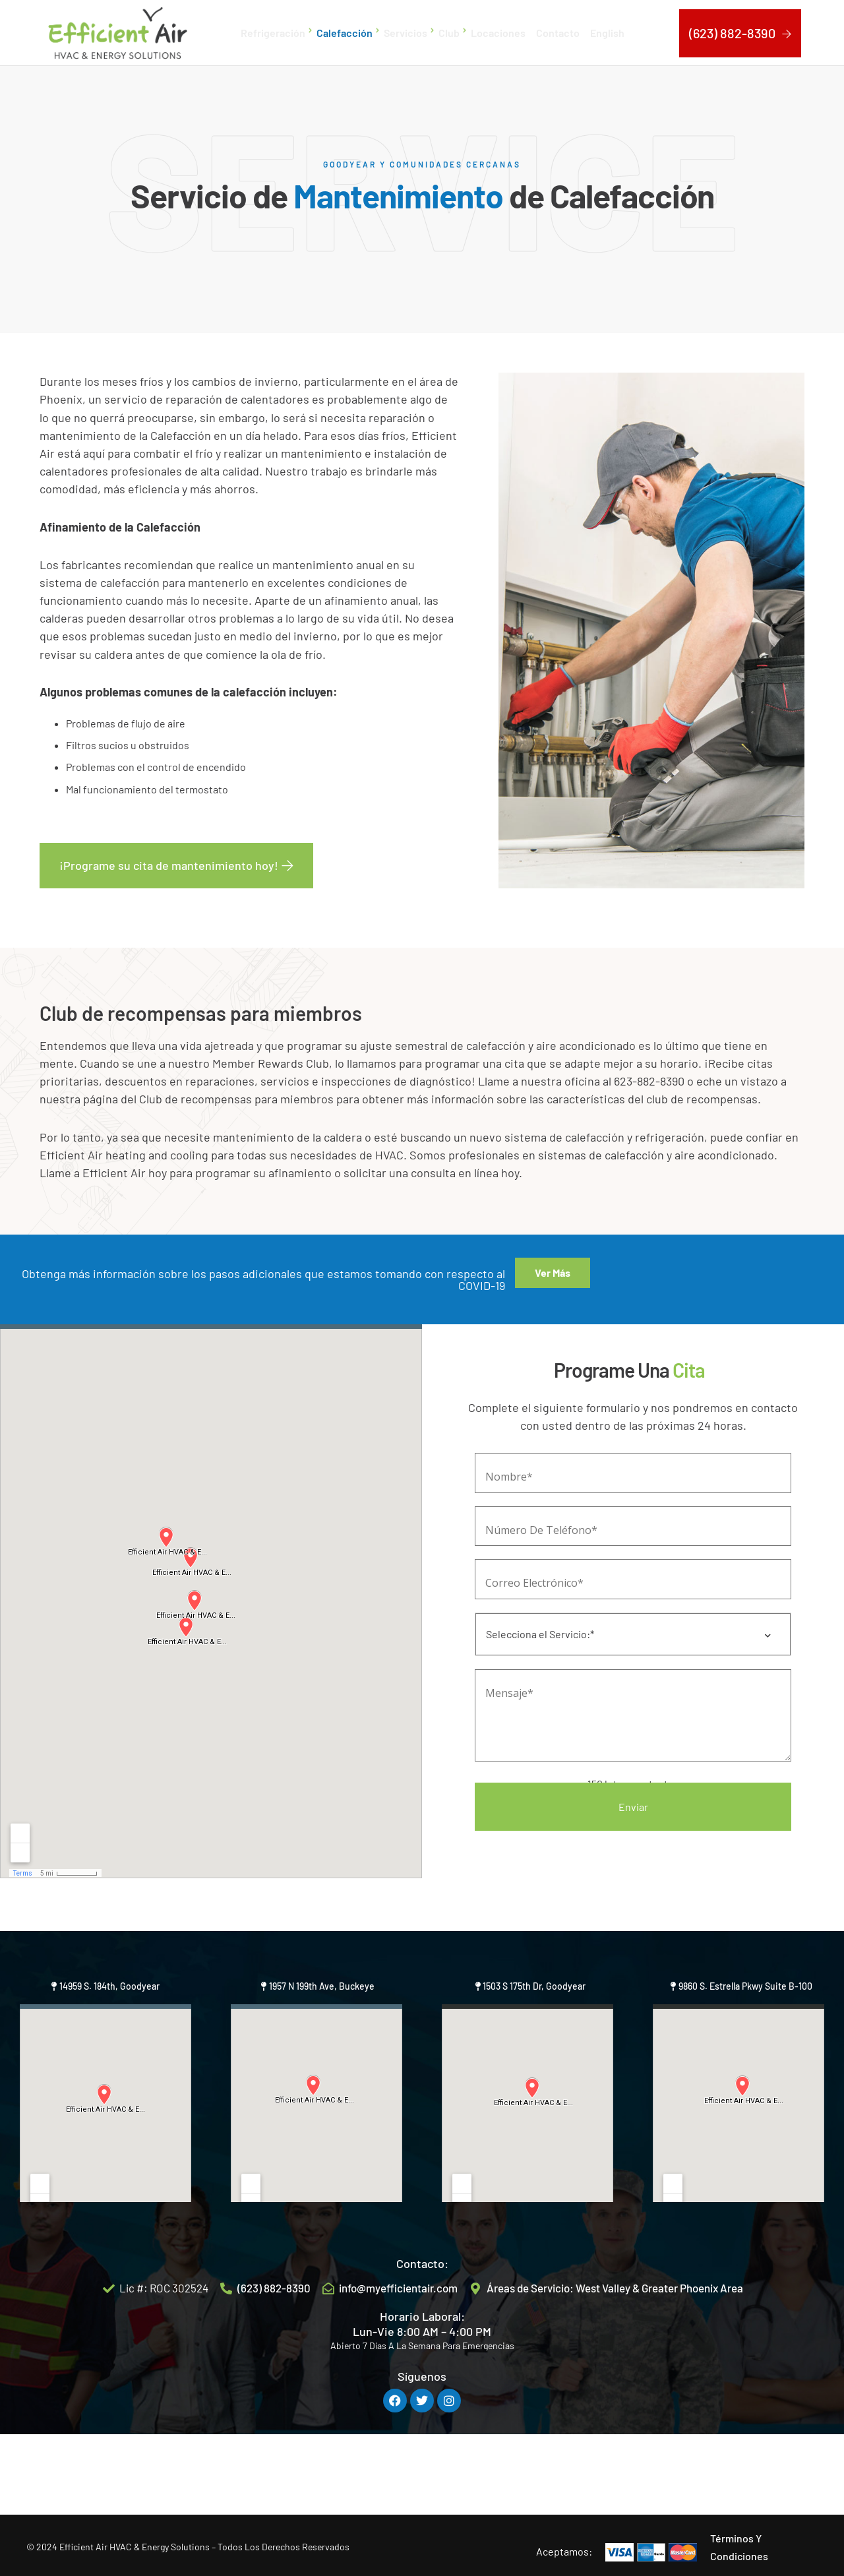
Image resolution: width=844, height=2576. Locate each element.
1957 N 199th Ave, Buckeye (322, 2059)
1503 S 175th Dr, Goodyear (534, 2059)
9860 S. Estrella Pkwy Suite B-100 (745, 2059)
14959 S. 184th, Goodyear (109, 2059)
